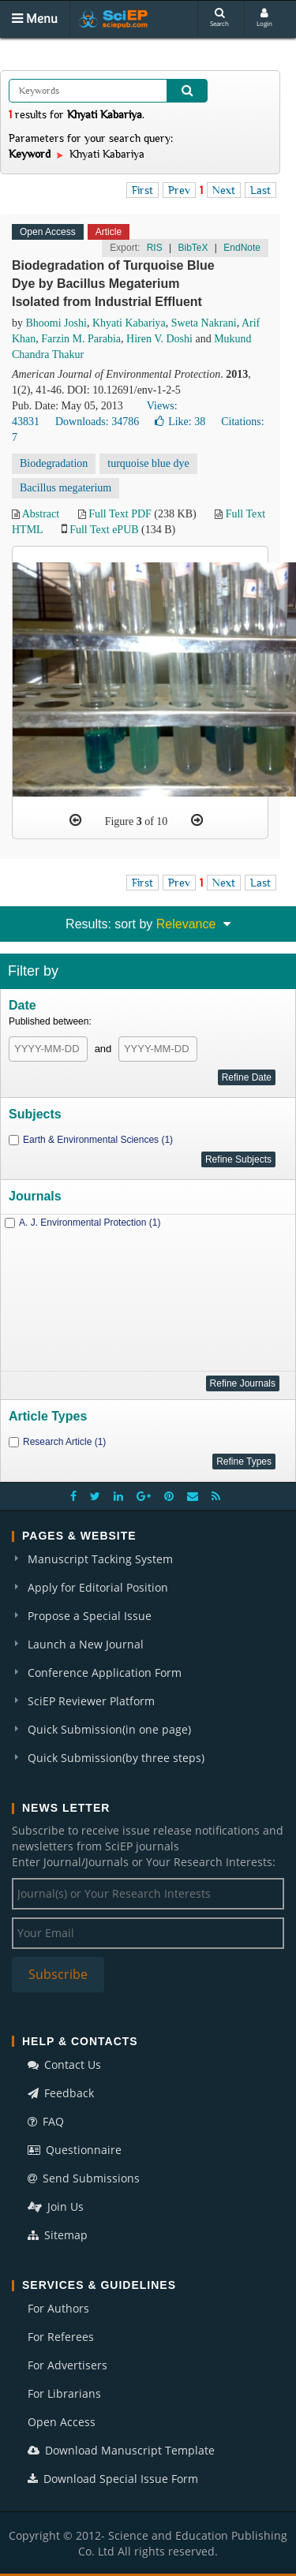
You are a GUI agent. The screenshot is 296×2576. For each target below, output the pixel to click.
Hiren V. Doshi (159, 339)
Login (264, 18)
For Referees (61, 2336)
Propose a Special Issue (90, 1615)
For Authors (58, 2308)
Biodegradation (54, 463)
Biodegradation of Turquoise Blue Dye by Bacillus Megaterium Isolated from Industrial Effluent (113, 283)
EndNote (241, 247)
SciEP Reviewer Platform (91, 1700)
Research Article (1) (64, 1441)
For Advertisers (67, 2365)
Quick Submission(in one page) (109, 1729)
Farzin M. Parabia (81, 339)
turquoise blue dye (148, 463)
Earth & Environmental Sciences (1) (98, 1139)
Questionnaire (75, 2149)
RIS (155, 247)
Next (223, 190)
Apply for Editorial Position (98, 1587)
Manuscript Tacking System (100, 1558)
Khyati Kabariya (129, 323)
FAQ (46, 2121)
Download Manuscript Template (121, 2450)
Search (219, 18)
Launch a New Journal (86, 1644)
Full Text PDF (120, 514)
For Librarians (64, 2393)
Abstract (40, 514)
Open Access (62, 2421)
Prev (179, 190)
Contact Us (64, 2064)
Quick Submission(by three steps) (116, 1757)
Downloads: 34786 (97, 421)
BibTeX (193, 247)
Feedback (61, 2092)
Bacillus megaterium (65, 488)
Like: (180, 421)
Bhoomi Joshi (56, 323)
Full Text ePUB (103, 530)
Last (260, 190)
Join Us (56, 2206)
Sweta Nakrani (204, 323)
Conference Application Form (105, 1672)
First (142, 190)
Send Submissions (84, 2178)
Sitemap (58, 2234)
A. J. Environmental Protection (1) (89, 1222)
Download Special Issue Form (113, 2478)
